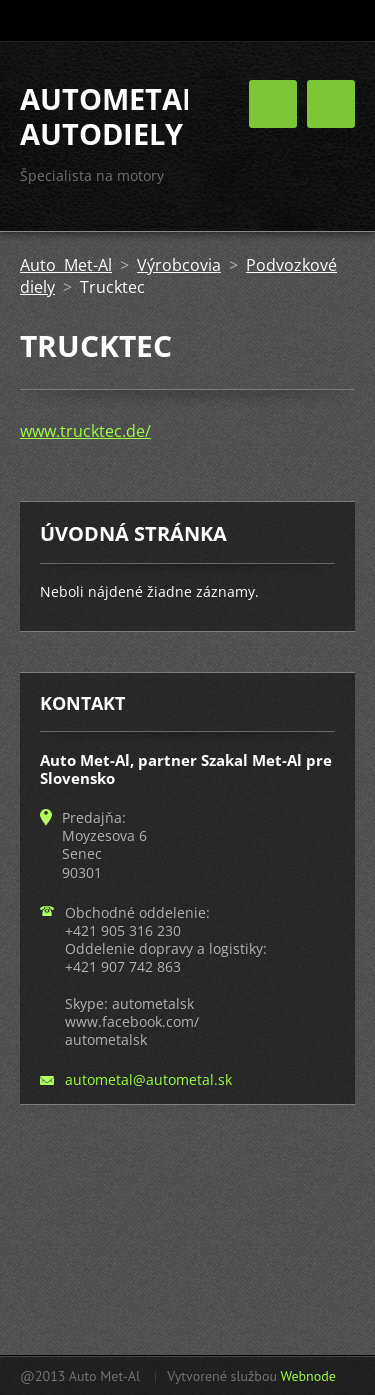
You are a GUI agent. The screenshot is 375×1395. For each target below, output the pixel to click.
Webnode (307, 1376)
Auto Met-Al (66, 265)
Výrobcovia (179, 265)
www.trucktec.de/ (85, 431)
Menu (331, 104)
